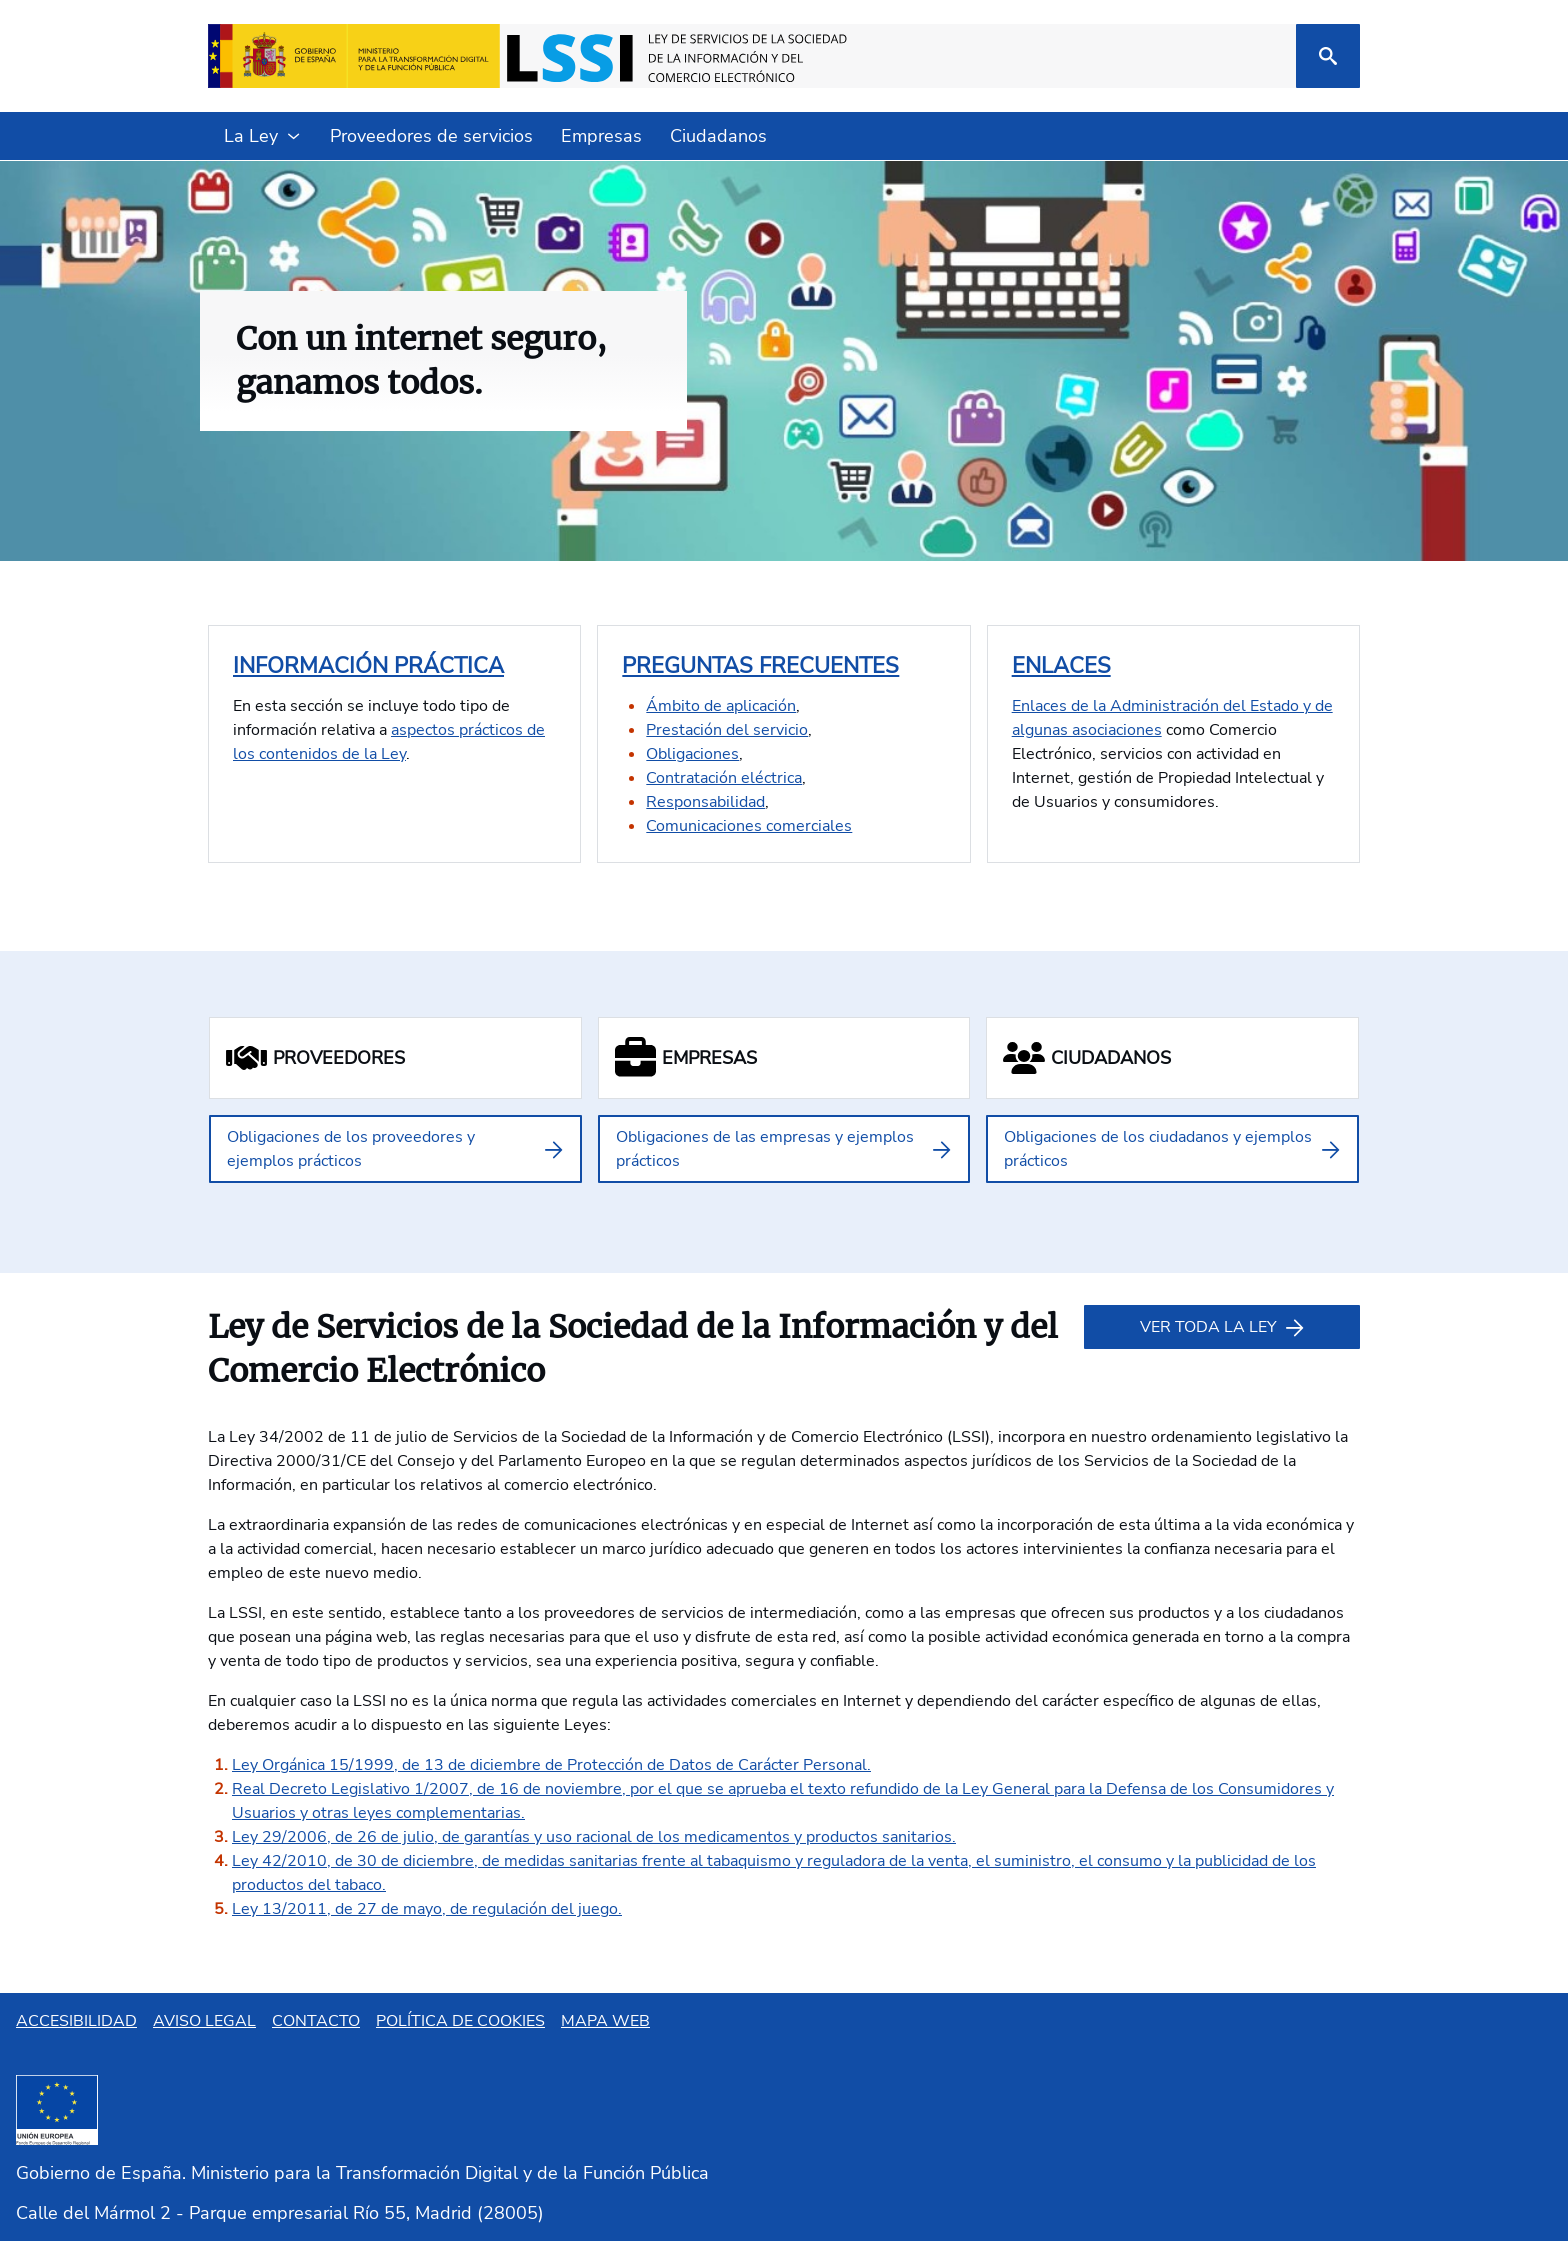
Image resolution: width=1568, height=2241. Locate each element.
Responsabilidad (705, 802)
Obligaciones (692, 754)
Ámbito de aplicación (721, 706)
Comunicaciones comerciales (749, 826)
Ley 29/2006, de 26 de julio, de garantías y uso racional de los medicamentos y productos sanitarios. (594, 1837)
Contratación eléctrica (724, 778)
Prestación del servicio (727, 730)
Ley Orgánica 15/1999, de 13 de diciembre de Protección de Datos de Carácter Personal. (551, 1765)
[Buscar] (1328, 56)
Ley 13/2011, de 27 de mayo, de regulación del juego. (427, 1909)
